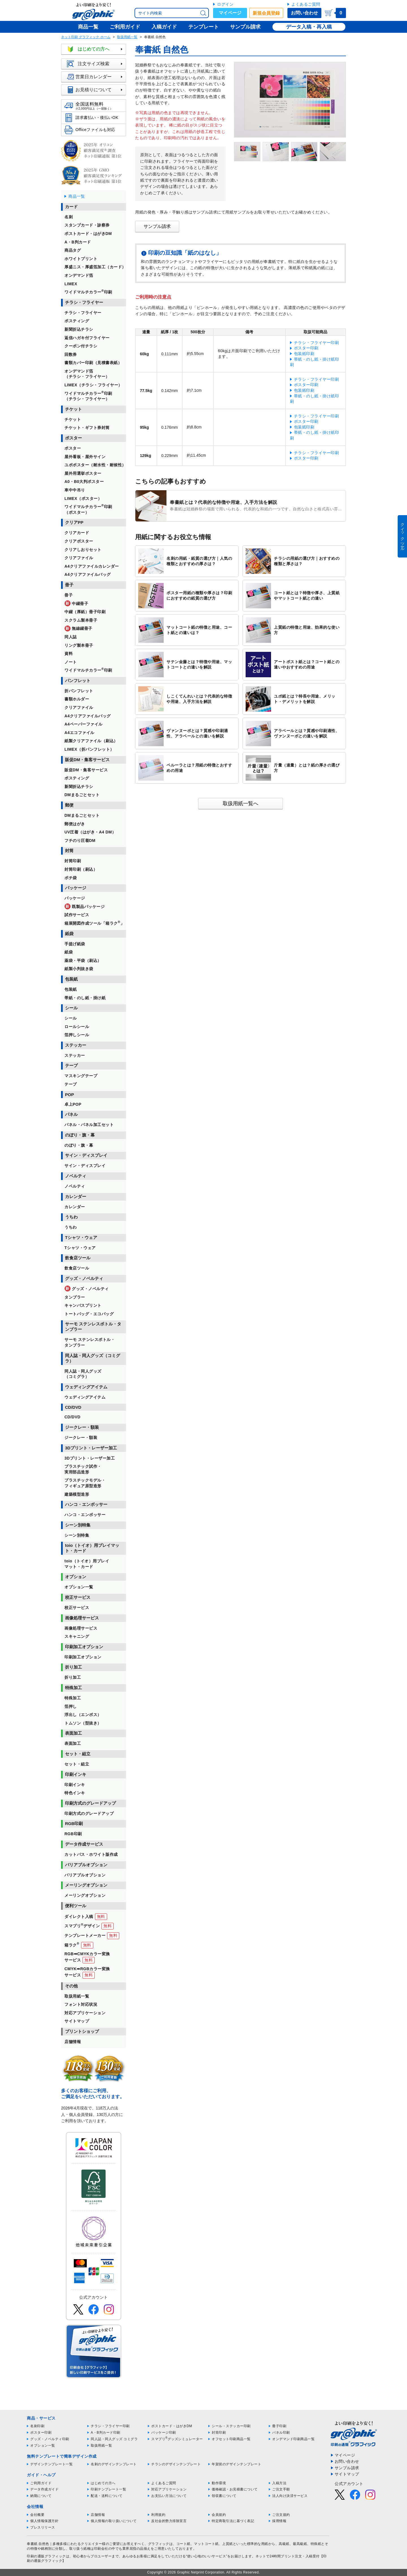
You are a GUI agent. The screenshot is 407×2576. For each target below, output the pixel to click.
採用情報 (279, 2521)
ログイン (225, 4)
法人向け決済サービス (290, 2496)
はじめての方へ (96, 49)
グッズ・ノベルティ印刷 (49, 2439)
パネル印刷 (281, 2433)
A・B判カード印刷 (105, 2433)
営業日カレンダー (96, 77)
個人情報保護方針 (44, 2521)
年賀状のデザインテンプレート (236, 2464)
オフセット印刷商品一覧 (231, 2439)
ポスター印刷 (306, 348)
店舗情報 (98, 2515)
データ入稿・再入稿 (309, 27)
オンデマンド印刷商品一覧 (293, 2439)
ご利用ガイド (40, 2483)
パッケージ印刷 (163, 2433)
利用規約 (158, 2515)
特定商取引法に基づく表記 (233, 2521)
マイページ (230, 12)
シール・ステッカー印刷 (231, 2426)
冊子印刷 (279, 2426)
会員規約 (219, 2515)
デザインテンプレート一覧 (51, 2464)
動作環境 (219, 2483)
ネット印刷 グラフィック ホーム (86, 37)
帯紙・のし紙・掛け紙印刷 (314, 362)
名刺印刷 (37, 2426)
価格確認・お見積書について (235, 2489)
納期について (40, 2496)
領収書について (224, 2496)
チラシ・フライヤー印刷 (316, 342)
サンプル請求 (157, 226)
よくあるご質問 (305, 4)
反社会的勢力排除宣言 (169, 2521)
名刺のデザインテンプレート (114, 2464)
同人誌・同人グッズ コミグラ (114, 2439)
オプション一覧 (42, 2445)
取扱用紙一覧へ (240, 803)
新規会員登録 (266, 13)
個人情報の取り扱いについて (114, 2521)
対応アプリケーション (169, 2489)
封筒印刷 (219, 2433)
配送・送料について (107, 2496)
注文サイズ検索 (96, 64)
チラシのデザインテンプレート (176, 2464)
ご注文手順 (281, 2489)
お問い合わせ (304, 12)
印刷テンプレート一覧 (108, 2489)
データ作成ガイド (44, 2489)
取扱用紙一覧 (127, 37)
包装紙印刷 (304, 353)
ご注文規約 (281, 2515)
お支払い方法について (169, 2496)
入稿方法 (279, 2483)
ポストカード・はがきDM (171, 2426)
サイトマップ (347, 2474)
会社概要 (37, 2515)
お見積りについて (96, 90)
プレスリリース (42, 2527)
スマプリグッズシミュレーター (177, 2439)
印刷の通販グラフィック (46, 2556)
